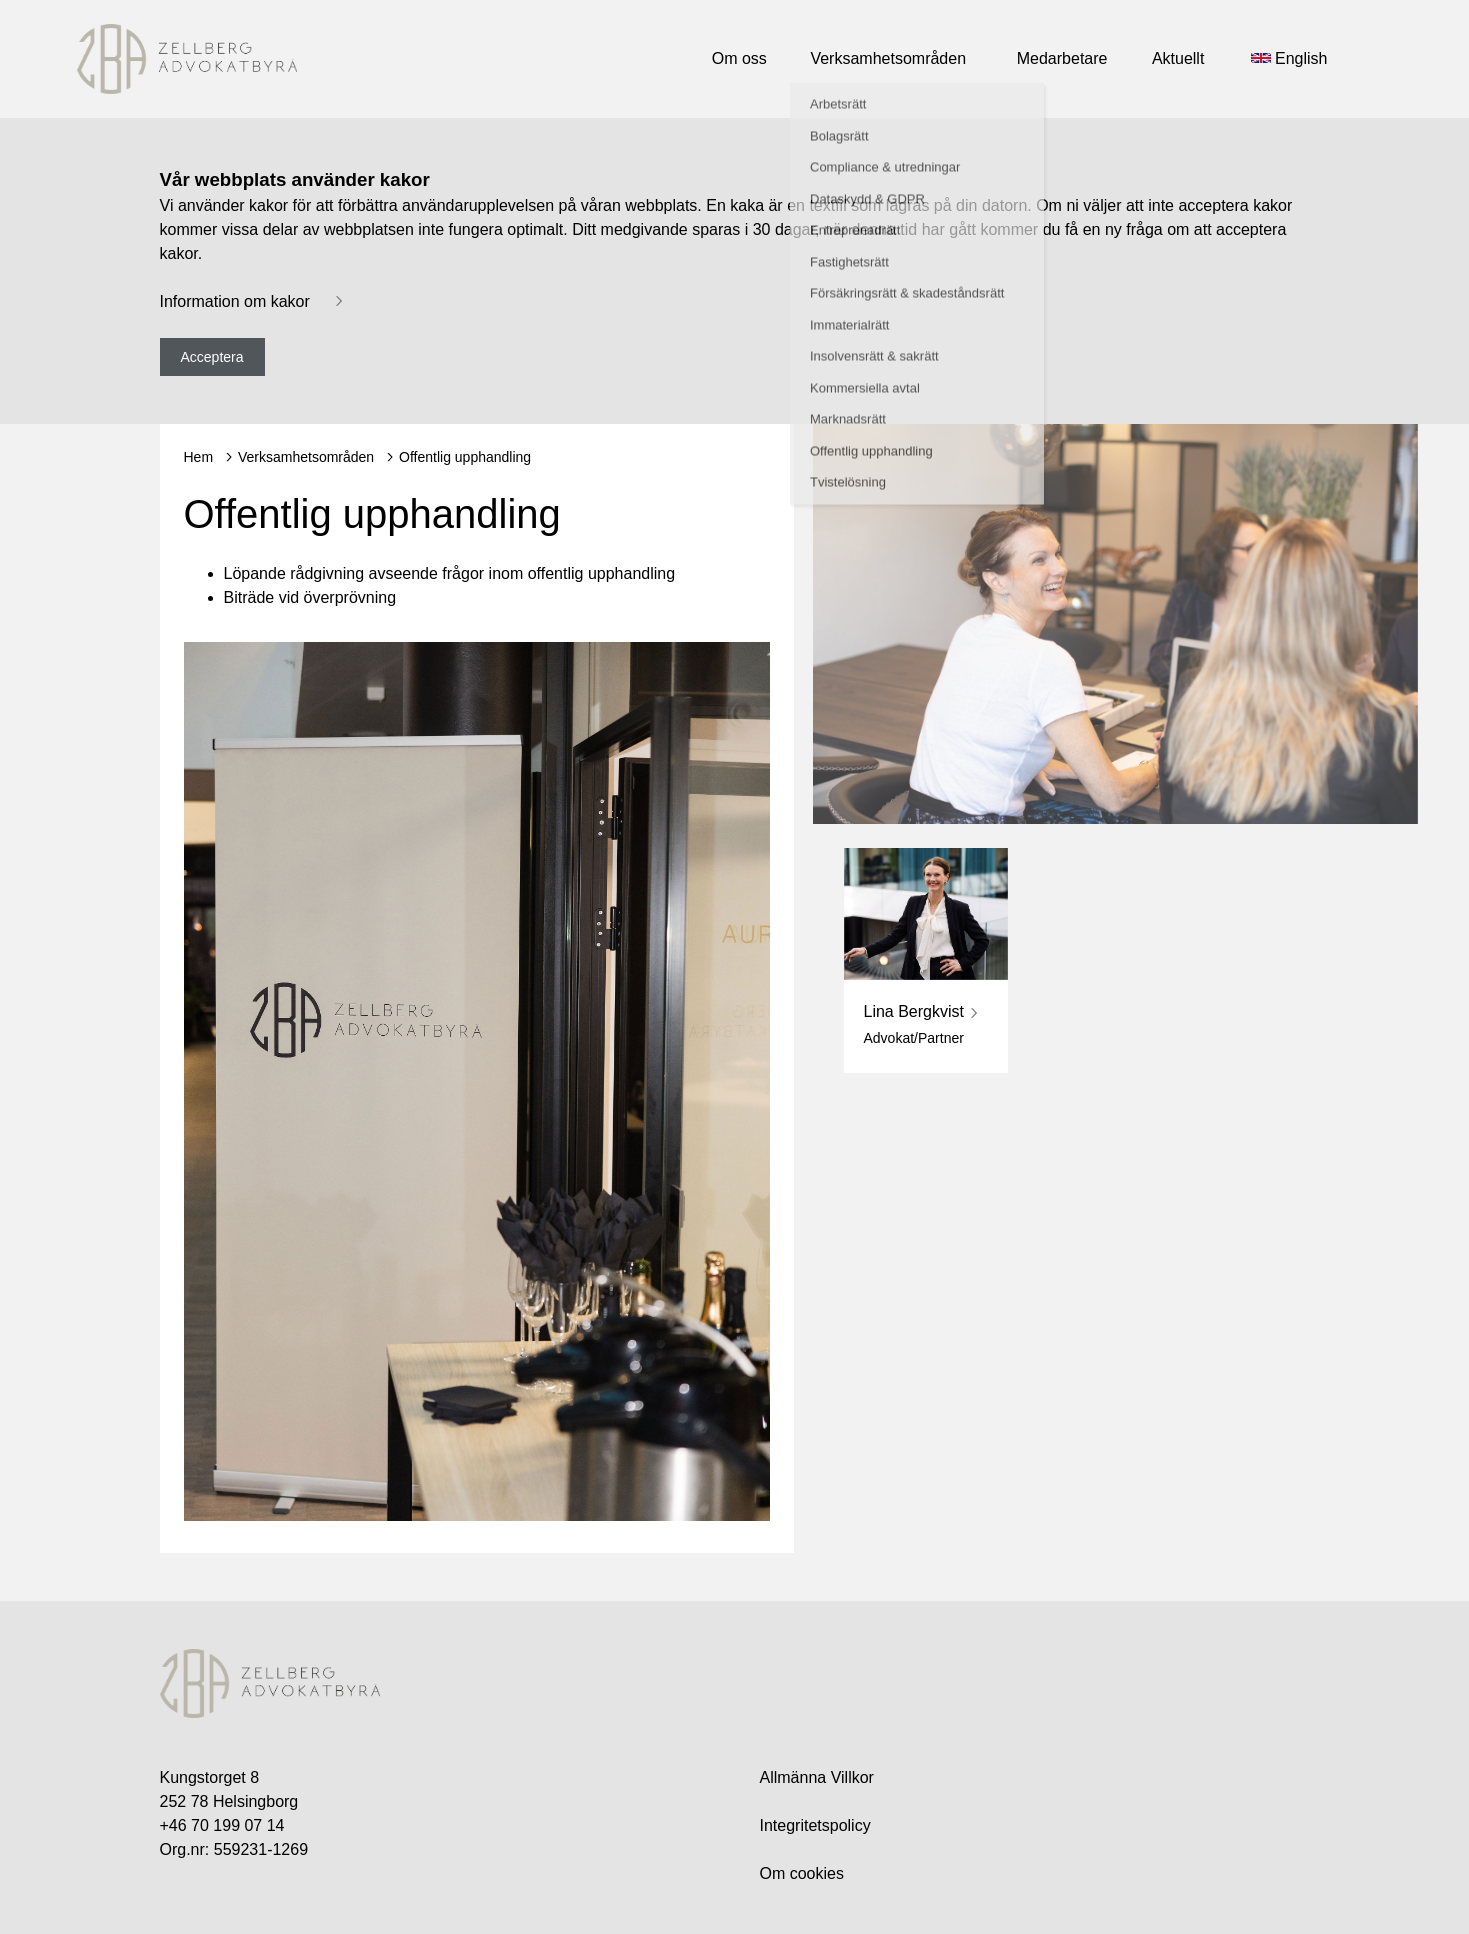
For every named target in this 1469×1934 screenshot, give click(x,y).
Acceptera (212, 357)
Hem (199, 457)
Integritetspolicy (815, 1825)
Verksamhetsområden (306, 457)
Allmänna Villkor (817, 1777)
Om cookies (802, 1873)
